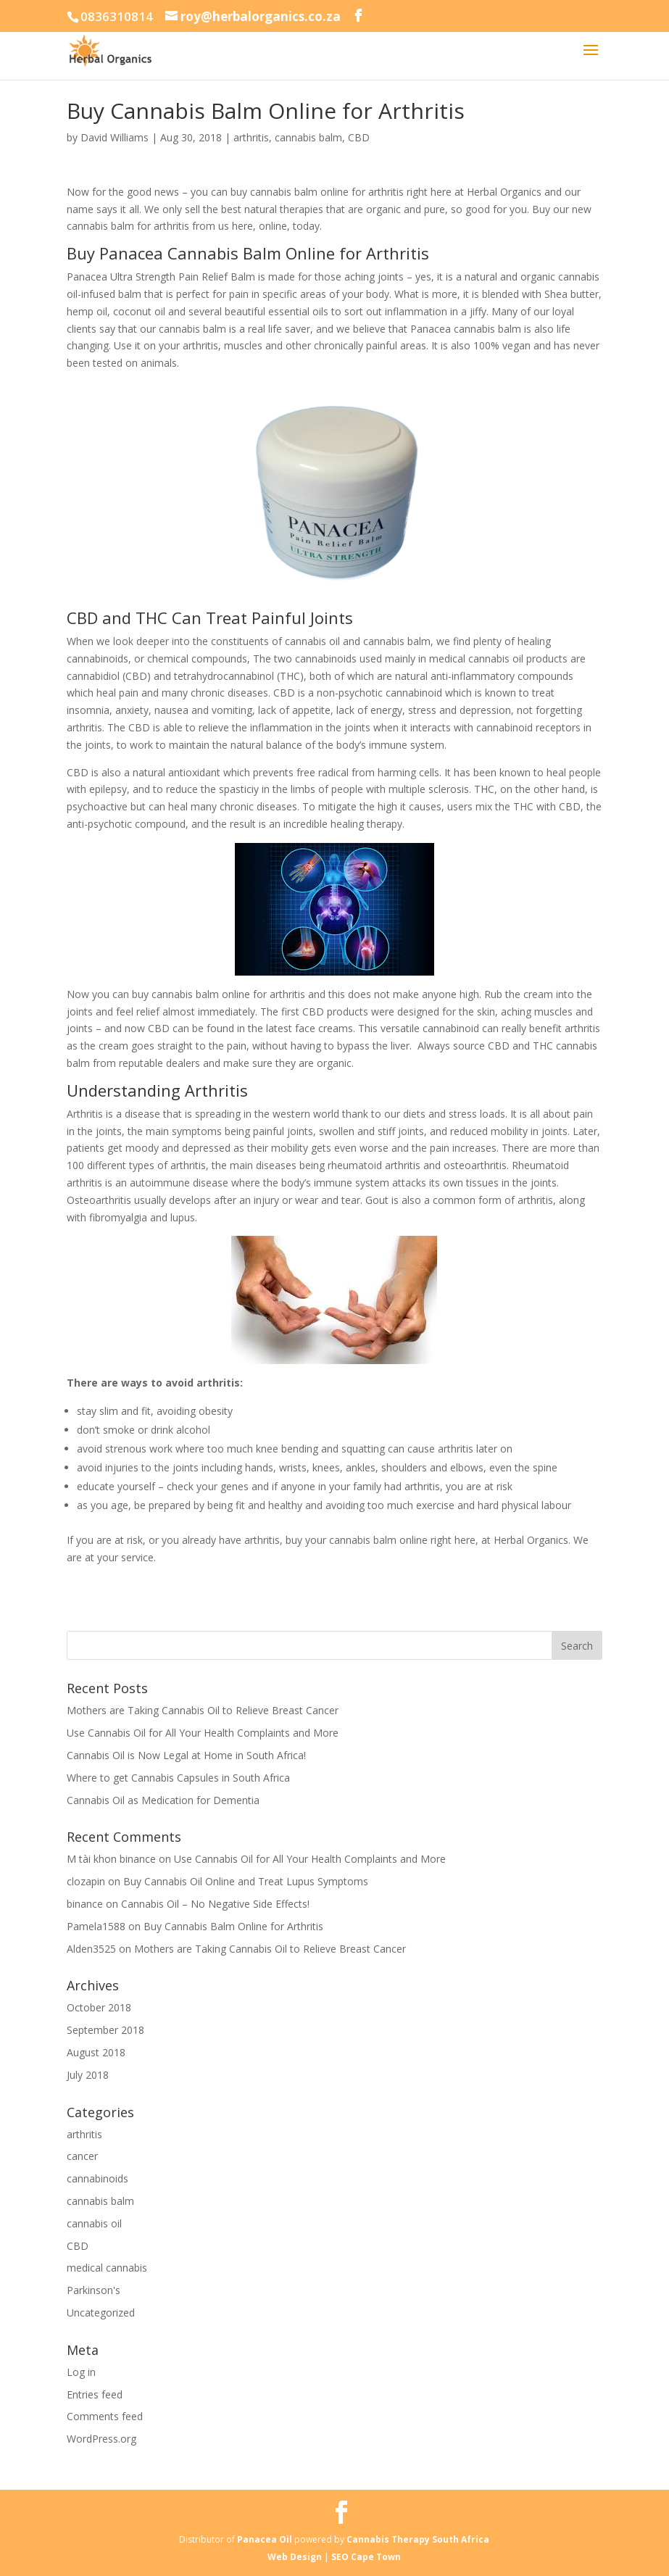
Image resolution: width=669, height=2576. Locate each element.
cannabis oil (94, 2223)
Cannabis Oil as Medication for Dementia (163, 1800)
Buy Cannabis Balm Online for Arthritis (233, 1926)
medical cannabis (107, 2267)
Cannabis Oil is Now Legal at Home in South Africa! (186, 1755)
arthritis (251, 137)
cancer (82, 2156)
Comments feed (105, 2416)
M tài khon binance (111, 1859)
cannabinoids (97, 2178)
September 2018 (105, 2030)
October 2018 (99, 2007)
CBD (359, 137)
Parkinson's (93, 2290)
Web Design (295, 2557)
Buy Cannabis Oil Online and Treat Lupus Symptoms (245, 1881)
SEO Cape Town (366, 2557)
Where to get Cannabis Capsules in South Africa (178, 1777)
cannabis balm (308, 137)
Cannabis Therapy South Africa (417, 2539)
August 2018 (96, 2052)
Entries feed (94, 2394)
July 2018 (88, 2075)
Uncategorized (101, 2312)
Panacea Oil (264, 2539)
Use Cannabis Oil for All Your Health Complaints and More (202, 1733)
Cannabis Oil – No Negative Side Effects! (215, 1904)
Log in (81, 2372)
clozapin (86, 1881)
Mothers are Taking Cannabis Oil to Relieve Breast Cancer (202, 1710)
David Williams (114, 137)
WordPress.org (101, 2439)
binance (85, 1904)
